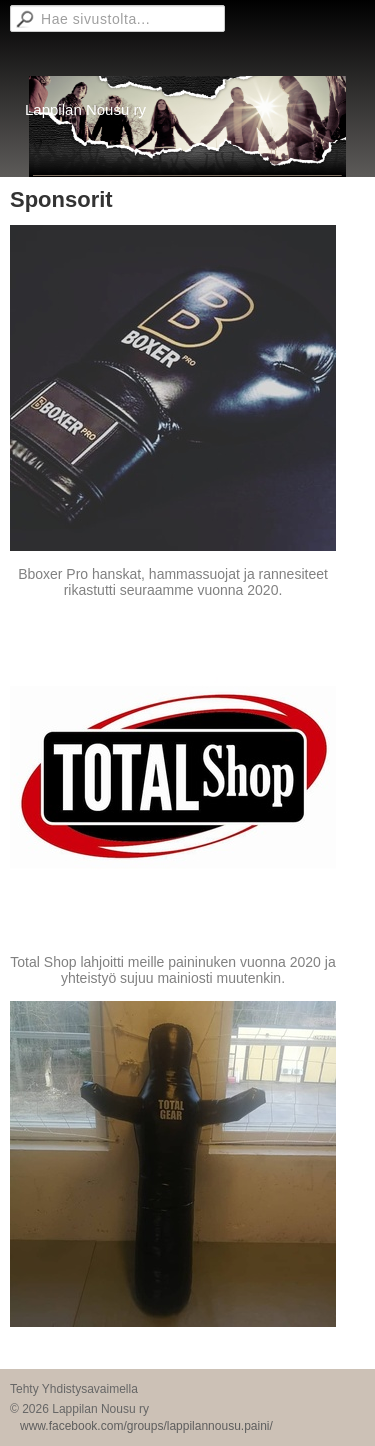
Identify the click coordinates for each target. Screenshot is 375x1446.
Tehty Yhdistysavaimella (74, 1389)
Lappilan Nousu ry (85, 109)
